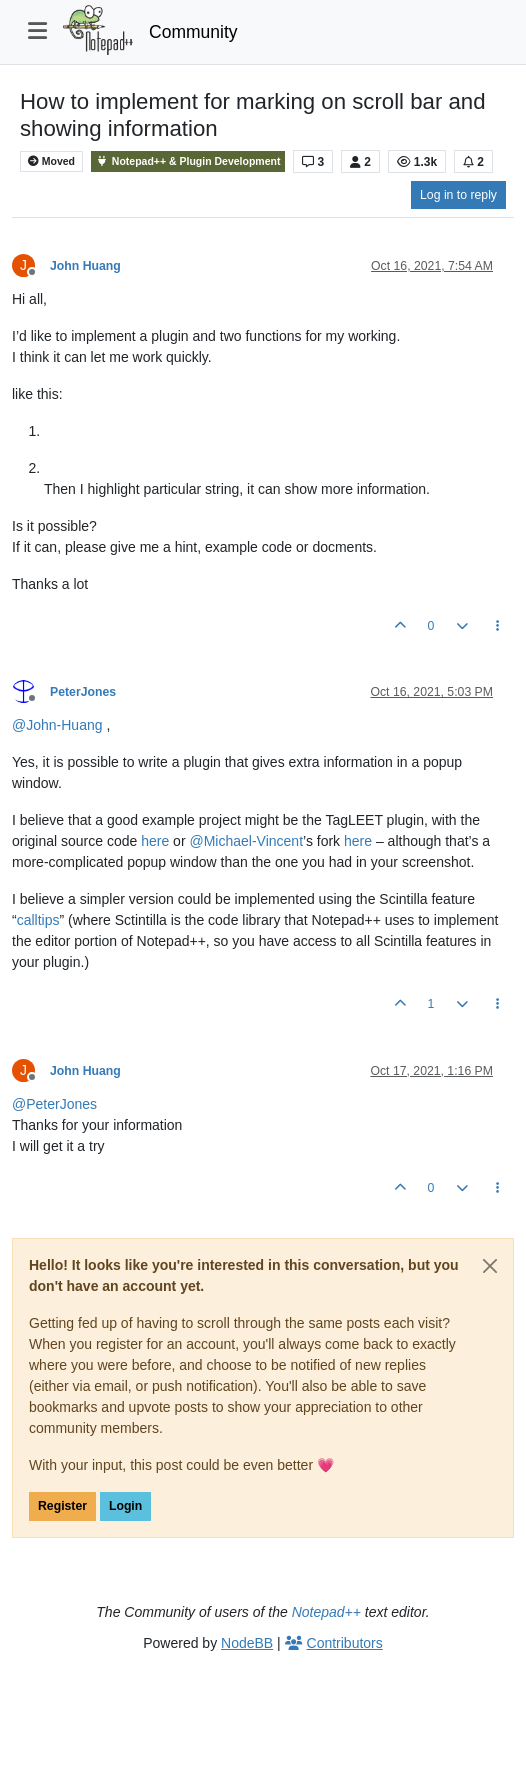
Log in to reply (458, 195)
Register (62, 1506)
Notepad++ (326, 1612)
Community (193, 32)
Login (125, 1506)
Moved (51, 161)
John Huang (85, 266)
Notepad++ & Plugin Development (188, 161)
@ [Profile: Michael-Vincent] (246, 841)
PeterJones (83, 692)
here (155, 841)
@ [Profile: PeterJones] (54, 1104)
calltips (38, 920)
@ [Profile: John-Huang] (57, 725)
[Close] (490, 1266)
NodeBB (247, 1643)
